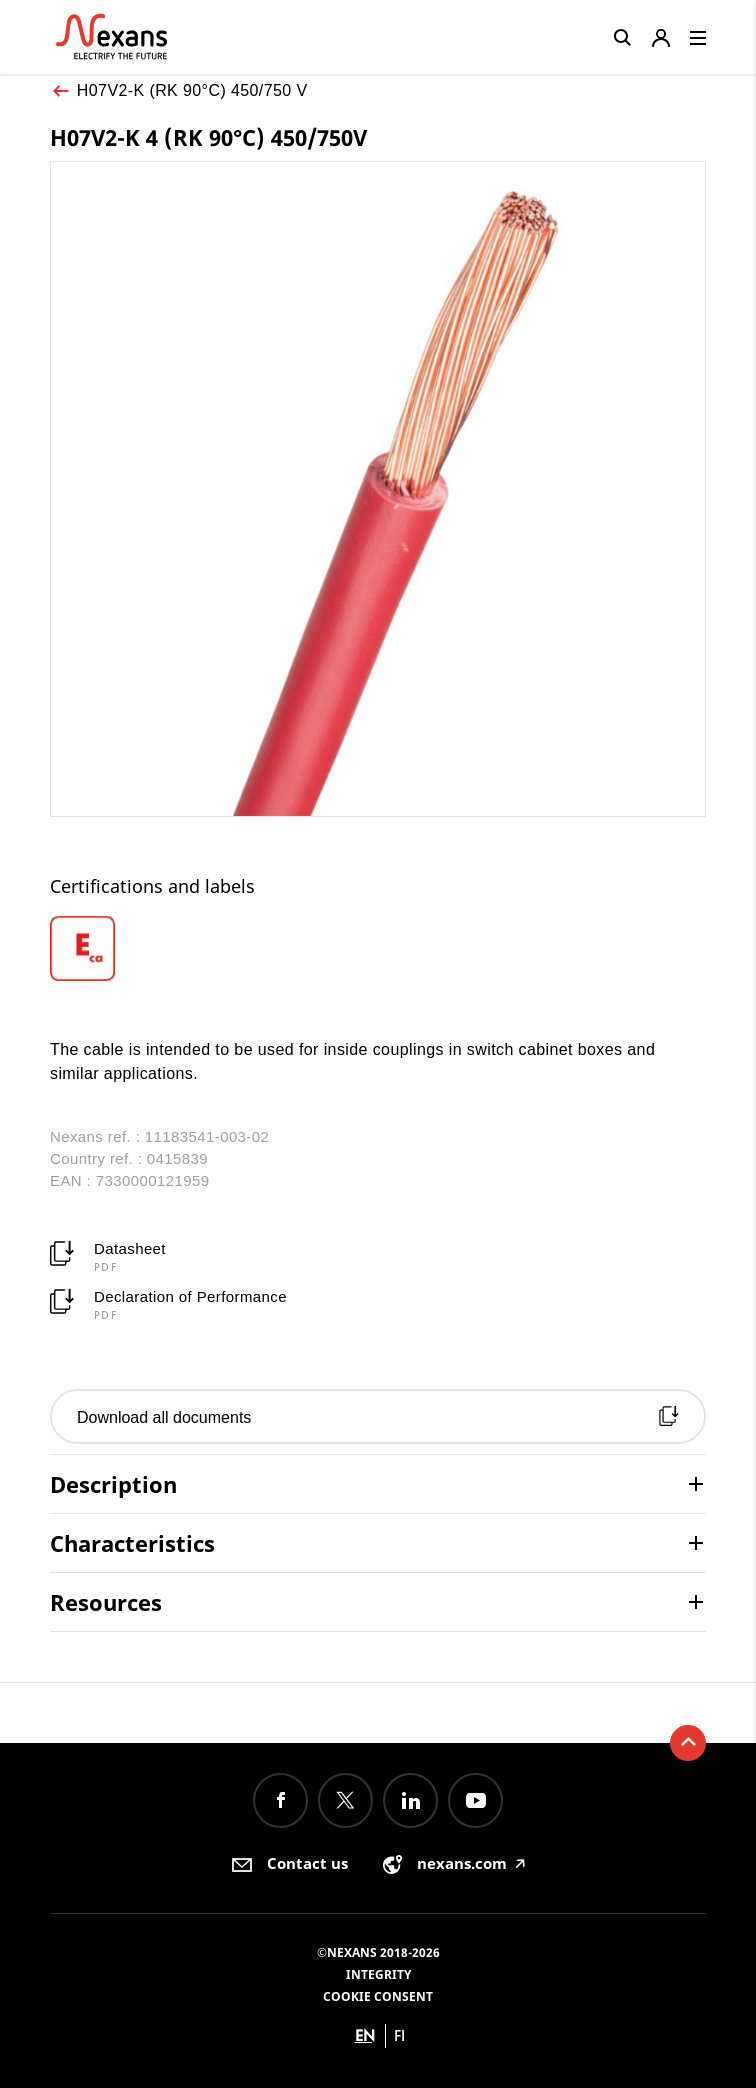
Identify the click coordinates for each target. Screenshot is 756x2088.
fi (399, 2035)
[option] (116, 948)
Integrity (378, 1974)
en (365, 2035)
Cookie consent (378, 1996)
